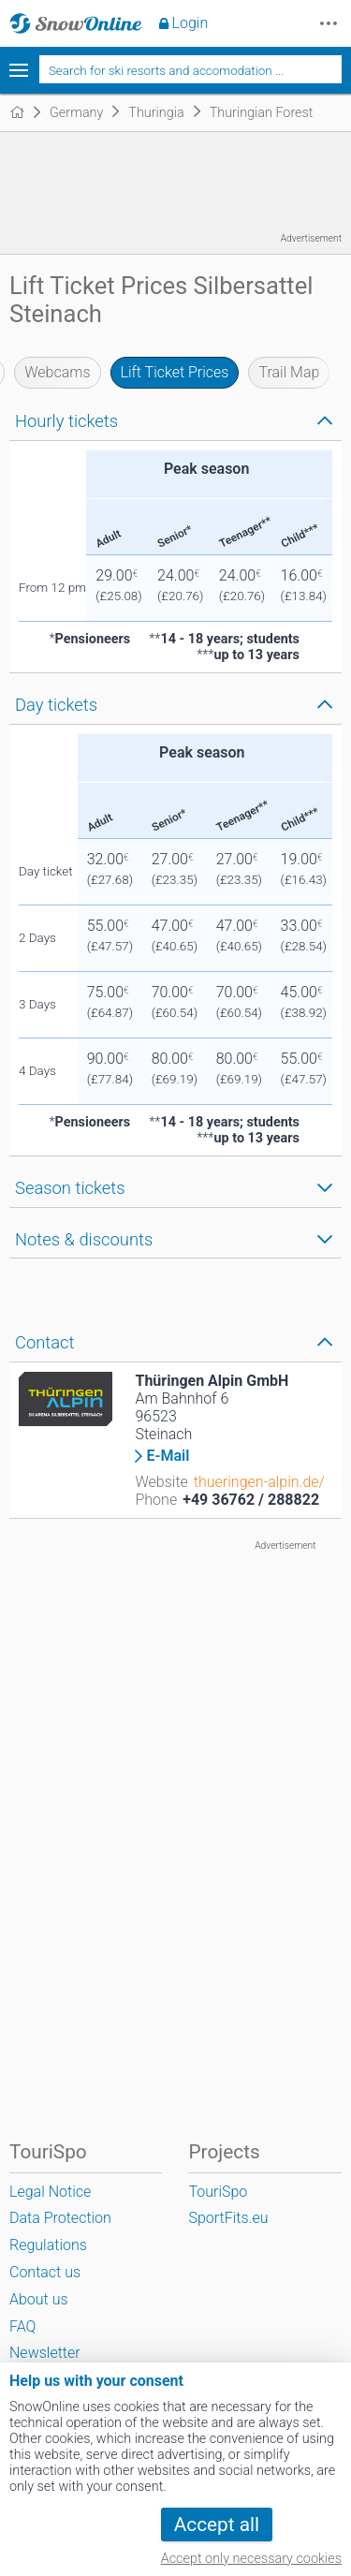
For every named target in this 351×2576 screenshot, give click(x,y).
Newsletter (44, 2353)
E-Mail (167, 1456)
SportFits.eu (228, 2218)
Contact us (44, 2272)
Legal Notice (50, 2192)
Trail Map (288, 372)
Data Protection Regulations (60, 2231)
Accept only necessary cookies (251, 2559)
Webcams (57, 372)
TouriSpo (217, 2192)
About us (38, 2299)
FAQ (22, 2326)
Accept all (216, 2524)
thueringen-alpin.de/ (259, 1482)
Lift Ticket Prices (175, 372)
